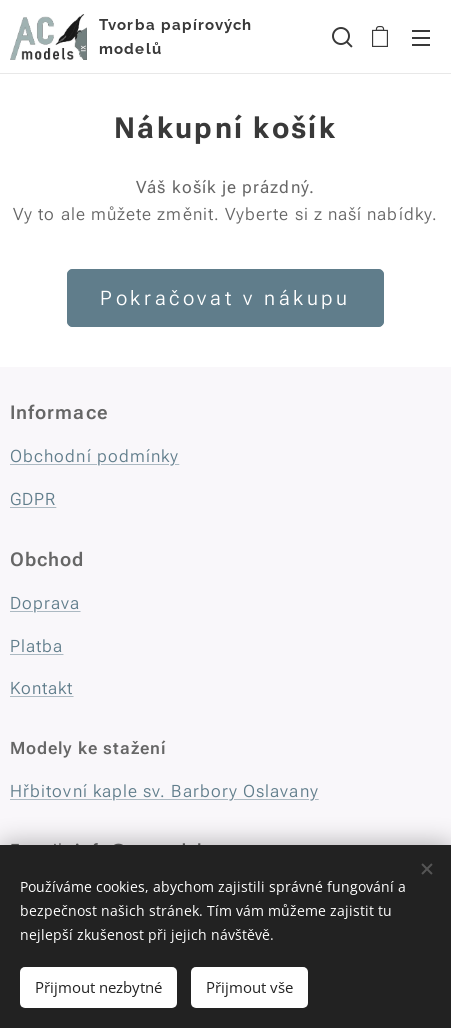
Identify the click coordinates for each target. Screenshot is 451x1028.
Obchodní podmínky (94, 456)
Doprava (45, 603)
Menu (421, 38)
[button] (340, 37)
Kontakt (42, 689)
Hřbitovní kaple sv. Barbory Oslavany (164, 791)
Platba (36, 646)
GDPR (33, 499)
